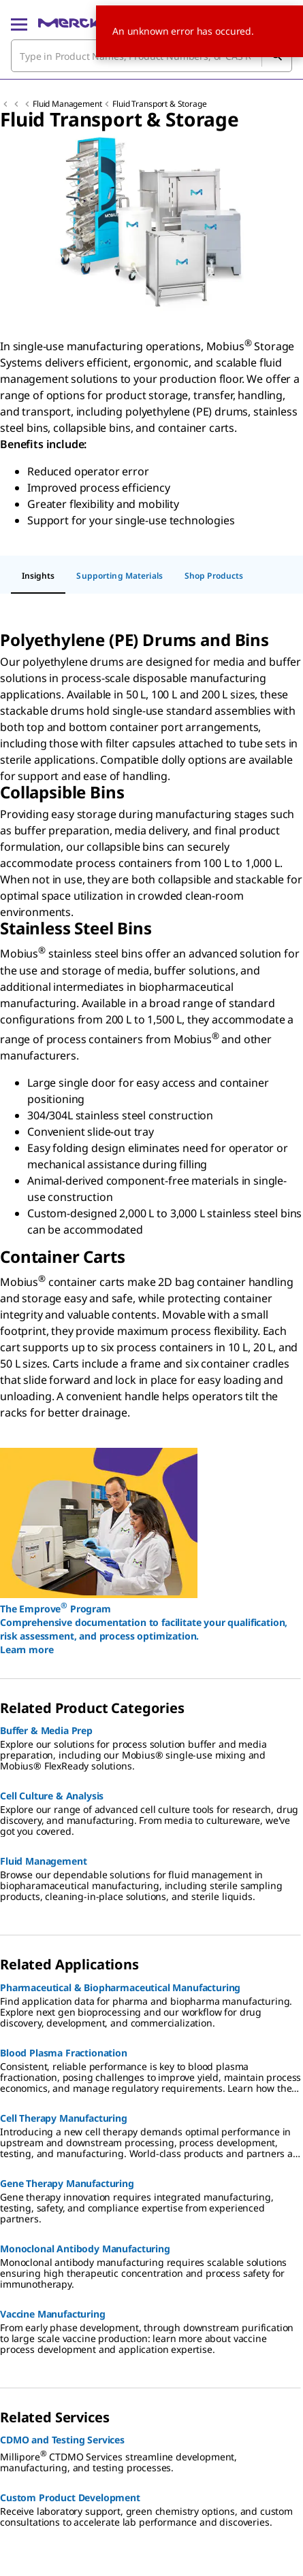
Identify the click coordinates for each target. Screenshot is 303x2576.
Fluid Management (67, 103)
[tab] (38, 577)
